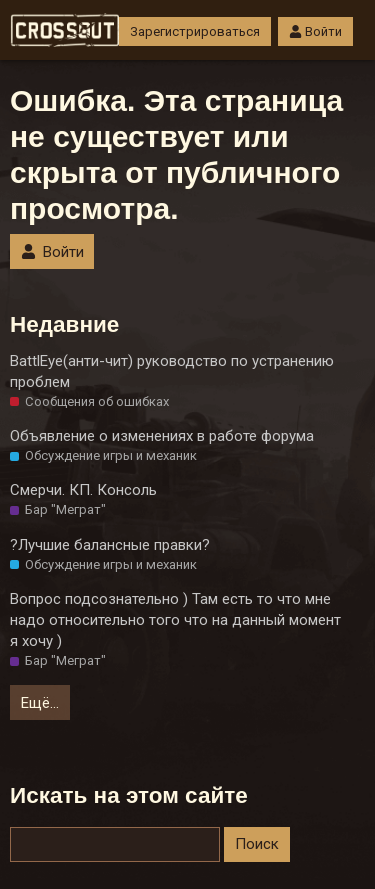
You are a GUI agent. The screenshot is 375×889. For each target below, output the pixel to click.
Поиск (257, 844)
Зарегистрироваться (195, 31)
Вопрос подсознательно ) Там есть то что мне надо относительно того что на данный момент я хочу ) (175, 620)
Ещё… (40, 703)
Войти (315, 31)
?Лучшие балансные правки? (110, 545)
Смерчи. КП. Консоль (83, 490)
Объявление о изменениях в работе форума (162, 436)
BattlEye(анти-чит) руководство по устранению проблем (172, 371)
